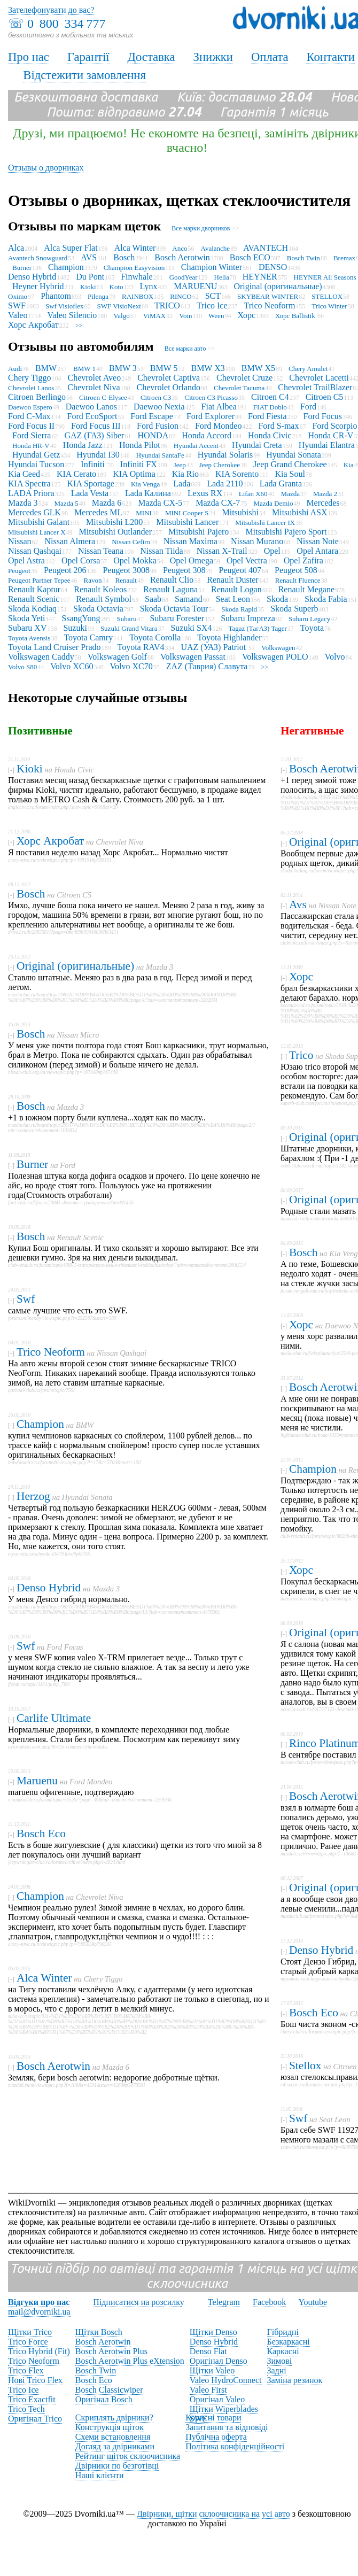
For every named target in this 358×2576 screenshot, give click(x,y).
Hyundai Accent (196, 446)
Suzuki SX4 (191, 627)
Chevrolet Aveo (94, 377)
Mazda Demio (273, 503)
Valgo (121, 316)
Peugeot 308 (184, 570)
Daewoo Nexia (159, 406)
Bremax (344, 258)
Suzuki (75, 627)
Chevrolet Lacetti (319, 377)
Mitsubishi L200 (114, 522)
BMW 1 (84, 369)
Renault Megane (306, 589)
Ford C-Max (29, 416)
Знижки (213, 57)
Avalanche (215, 248)
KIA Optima (134, 473)
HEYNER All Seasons (326, 277)
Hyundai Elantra (327, 445)
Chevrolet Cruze (244, 377)
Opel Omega (191, 560)
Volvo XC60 (71, 666)
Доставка (151, 57)
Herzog (33, 1496)
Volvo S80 (22, 667)
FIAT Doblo (270, 407)
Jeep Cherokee (219, 465)
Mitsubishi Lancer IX (265, 523)
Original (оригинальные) (278, 286)
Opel (272, 550)
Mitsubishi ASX (300, 512)
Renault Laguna (170, 589)
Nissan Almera (70, 541)
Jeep (180, 465)
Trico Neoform (269, 305)
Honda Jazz (83, 445)
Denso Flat (208, 2351)
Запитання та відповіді (226, 2427)
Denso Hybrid (32, 276)
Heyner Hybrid (38, 286)
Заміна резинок (295, 2380)
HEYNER (260, 276)
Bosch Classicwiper (109, 2389)
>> (79, 325)
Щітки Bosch (98, 2332)
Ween (216, 316)
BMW (46, 368)
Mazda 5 (67, 503)
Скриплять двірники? (114, 2417)
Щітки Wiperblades (224, 2408)
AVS (89, 257)
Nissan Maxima (190, 541)
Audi (15, 369)
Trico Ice (212, 305)
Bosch (124, 257)
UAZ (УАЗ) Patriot (214, 647)
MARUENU (195, 286)
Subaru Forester (177, 618)
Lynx (149, 286)
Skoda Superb (294, 608)
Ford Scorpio (334, 425)
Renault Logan (236, 589)
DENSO (273, 267)
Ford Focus (322, 416)
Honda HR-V (31, 446)
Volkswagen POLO (275, 656)
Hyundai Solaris (225, 454)
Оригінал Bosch (104, 2399)
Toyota (312, 627)
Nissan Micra (78, 1035)
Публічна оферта (216, 2436)
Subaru (127, 619)
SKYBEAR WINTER (267, 296)
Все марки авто (185, 348)
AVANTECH (265, 247)
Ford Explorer (210, 416)
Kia (349, 465)
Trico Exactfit (32, 2399)
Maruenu (37, 1780)
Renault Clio (171, 579)
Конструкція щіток (109, 2427)
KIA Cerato (76, 473)
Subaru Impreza (248, 618)
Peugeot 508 (296, 570)
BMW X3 (207, 368)
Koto (116, 287)
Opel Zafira (303, 560)
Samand (189, 599)
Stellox (305, 2065)
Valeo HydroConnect (226, 2380)
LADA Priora (31, 493)
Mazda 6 (107, 502)
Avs (298, 904)
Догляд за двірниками (114, 2446)
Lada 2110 (225, 483)
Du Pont (90, 276)
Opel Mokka (134, 560)
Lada (181, 483)
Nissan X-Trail (222, 550)
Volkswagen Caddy (41, 656)
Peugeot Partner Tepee (39, 580)
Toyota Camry (88, 637)
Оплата (270, 57)
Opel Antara (317, 550)
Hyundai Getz (36, 454)
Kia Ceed (24, 473)
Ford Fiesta (267, 416)
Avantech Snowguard (37, 258)
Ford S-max (278, 425)
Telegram (224, 2302)
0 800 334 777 (66, 23)
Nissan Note (318, 541)
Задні (276, 2370)
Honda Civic (269, 435)
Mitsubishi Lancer (187, 522)
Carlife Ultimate (54, 1718)
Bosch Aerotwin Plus (111, 2351)
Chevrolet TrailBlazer (315, 387)
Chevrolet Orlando (169, 387)
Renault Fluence (298, 580)
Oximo (17, 296)
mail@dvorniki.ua (39, 2311)
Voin (185, 316)
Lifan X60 (253, 494)
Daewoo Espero (30, 407)
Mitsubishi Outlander (115, 531)
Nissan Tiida (161, 550)
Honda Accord (206, 435)
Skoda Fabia (326, 599)
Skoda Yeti (26, 618)
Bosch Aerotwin (182, 257)
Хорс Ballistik (296, 316)
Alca (16, 247)
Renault (125, 580)
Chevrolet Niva (93, 387)
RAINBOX (137, 296)
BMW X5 (258, 368)
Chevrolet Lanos (31, 388)
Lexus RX (205, 493)
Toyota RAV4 (141, 647)
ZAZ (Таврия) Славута (207, 666)
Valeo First (208, 2389)
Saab (153, 599)
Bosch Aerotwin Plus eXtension (129, 2360)
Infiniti (93, 464)
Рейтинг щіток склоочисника (127, 2456)
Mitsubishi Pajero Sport (285, 531)
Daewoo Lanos (91, 406)
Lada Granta (281, 483)
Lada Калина (148, 493)
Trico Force (28, 2341)
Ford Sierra (31, 435)
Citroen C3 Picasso (211, 397)
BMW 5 (164, 368)
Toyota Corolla (155, 637)
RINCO (180, 296)
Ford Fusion (157, 425)
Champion (66, 267)
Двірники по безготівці (117, 2465)
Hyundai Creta (257, 445)
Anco (179, 248)
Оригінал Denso (218, 2360)
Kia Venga (145, 484)
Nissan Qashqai (34, 550)
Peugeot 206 (65, 570)
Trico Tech (26, 2408)
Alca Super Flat (70, 247)
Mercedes (322, 502)
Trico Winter (329, 306)
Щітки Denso (213, 2332)
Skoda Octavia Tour (174, 608)
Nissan (20, 541)
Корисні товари (213, 2417)
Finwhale (137, 276)
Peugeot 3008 (126, 570)
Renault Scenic (33, 599)
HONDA (152, 435)
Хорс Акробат (33, 324)
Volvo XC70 (131, 666)
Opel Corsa (80, 560)
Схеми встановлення (112, 2436)
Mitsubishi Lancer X (37, 532)
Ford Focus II (31, 425)
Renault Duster (232, 579)
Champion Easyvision (134, 268)
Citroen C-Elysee (103, 397)
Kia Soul (290, 473)
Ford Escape (151, 416)
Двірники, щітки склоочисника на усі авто (213, 2513)
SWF (17, 305)
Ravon (93, 580)
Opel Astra (26, 560)
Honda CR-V (330, 435)
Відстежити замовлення (84, 75)
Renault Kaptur (34, 589)
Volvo (335, 656)
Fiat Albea (219, 406)
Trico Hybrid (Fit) (39, 2351)
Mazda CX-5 (160, 502)
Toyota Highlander (229, 637)
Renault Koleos (100, 589)
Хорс (246, 315)
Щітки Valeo (212, 2370)
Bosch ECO (250, 257)
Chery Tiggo (29, 377)
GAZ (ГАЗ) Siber (94, 435)
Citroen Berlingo (37, 396)
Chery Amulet (308, 369)
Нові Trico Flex (35, 2380)
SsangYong (80, 618)
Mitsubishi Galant (38, 522)
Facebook (269, 2302)
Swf (26, 1299)
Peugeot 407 (240, 570)
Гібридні (283, 2332)
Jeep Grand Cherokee (290, 464)
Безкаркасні (288, 2341)
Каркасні (283, 2351)
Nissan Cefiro (131, 542)
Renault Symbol (103, 599)
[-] (11, 770)
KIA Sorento (237, 473)
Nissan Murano (257, 541)
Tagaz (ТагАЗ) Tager (257, 628)
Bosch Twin (303, 258)
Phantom (56, 295)
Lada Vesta (89, 493)
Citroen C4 (270, 396)
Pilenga (98, 296)
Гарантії (88, 57)
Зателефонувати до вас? (51, 9)
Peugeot (19, 571)
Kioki (88, 287)
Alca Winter (135, 247)
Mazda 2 (325, 494)
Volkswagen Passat (192, 656)
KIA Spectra (29, 483)
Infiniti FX (138, 464)
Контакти (330, 57)
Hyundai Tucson (36, 464)
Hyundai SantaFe (160, 455)
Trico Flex (26, 2370)
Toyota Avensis (29, 638)
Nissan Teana (100, 550)
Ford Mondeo (218, 425)
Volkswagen (278, 648)
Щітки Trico (30, 2332)
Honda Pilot (139, 445)
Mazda (290, 494)
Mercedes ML (98, 512)
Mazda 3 (23, 502)
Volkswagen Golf (117, 656)
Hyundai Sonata (293, 454)
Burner (22, 268)
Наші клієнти (99, 2475)
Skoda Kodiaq (32, 608)
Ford (308, 406)
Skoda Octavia (98, 608)
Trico (301, 1055)
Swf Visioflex (64, 306)
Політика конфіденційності (234, 2446)
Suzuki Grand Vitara (129, 628)
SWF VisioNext (119, 306)
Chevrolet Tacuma (239, 388)
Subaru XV (27, 627)
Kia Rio (185, 473)
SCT (213, 295)
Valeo (17, 315)
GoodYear (183, 277)
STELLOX (327, 296)
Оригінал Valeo (217, 2399)
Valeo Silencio (72, 315)
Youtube (313, 2302)
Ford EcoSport (92, 416)
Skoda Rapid (239, 609)
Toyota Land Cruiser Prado (54, 647)
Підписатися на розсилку (138, 2302)
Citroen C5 (325, 396)
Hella (221, 277)
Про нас (28, 57)
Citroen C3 (156, 397)
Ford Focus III (95, 425)
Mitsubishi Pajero (198, 531)
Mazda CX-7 (218, 502)
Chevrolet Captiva (168, 377)
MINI (144, 513)
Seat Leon (233, 599)
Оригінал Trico (35, 2418)
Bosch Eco (41, 1833)
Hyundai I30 (97, 454)
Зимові (279, 2360)
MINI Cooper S (187, 513)
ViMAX (154, 316)
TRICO (167, 305)
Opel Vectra (247, 560)
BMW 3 (123, 368)
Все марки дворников (201, 228)
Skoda (277, 599)
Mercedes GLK (34, 512)
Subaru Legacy (309, 619)
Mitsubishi (240, 512)
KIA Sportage (90, 483)
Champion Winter (211, 267)
